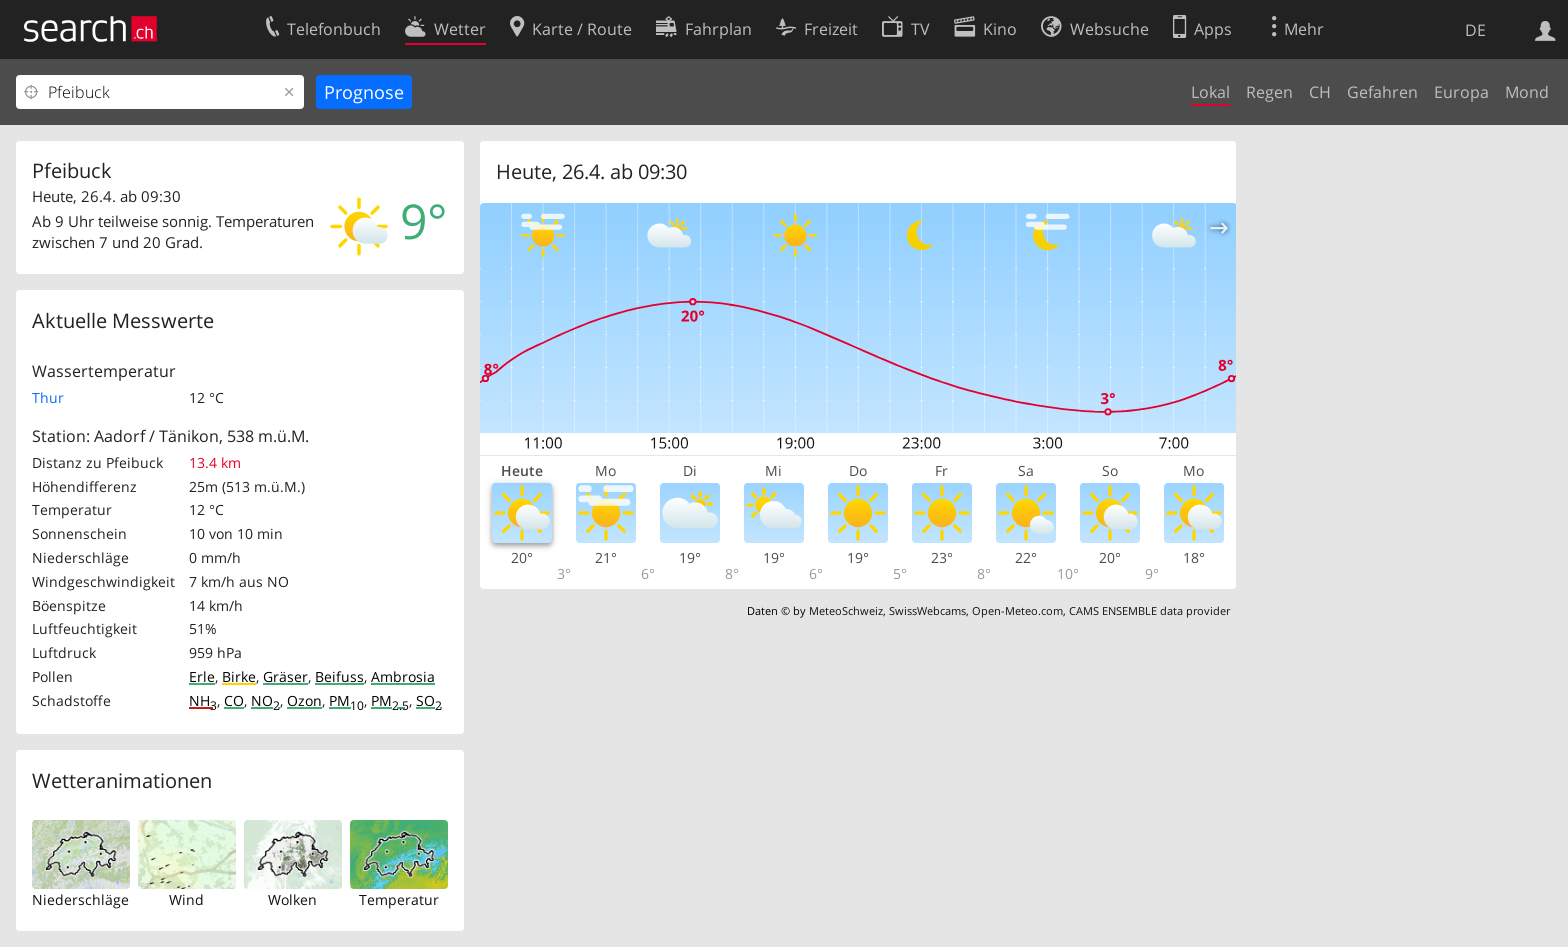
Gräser (285, 676)
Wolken (292, 899)
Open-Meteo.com (1017, 610)
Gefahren (1382, 92)
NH (203, 700)
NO (265, 700)
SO (429, 700)
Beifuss (339, 676)
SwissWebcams (927, 610)
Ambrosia (403, 676)
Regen (1269, 92)
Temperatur (399, 899)
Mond (1527, 92)
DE (1475, 30)
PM (346, 700)
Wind (186, 899)
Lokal (1210, 92)
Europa (1461, 92)
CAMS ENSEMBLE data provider (1149, 610)
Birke (239, 676)
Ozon (304, 700)
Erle (202, 676)
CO (234, 700)
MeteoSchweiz (846, 610)
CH (1320, 92)
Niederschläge (80, 899)
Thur (48, 397)
